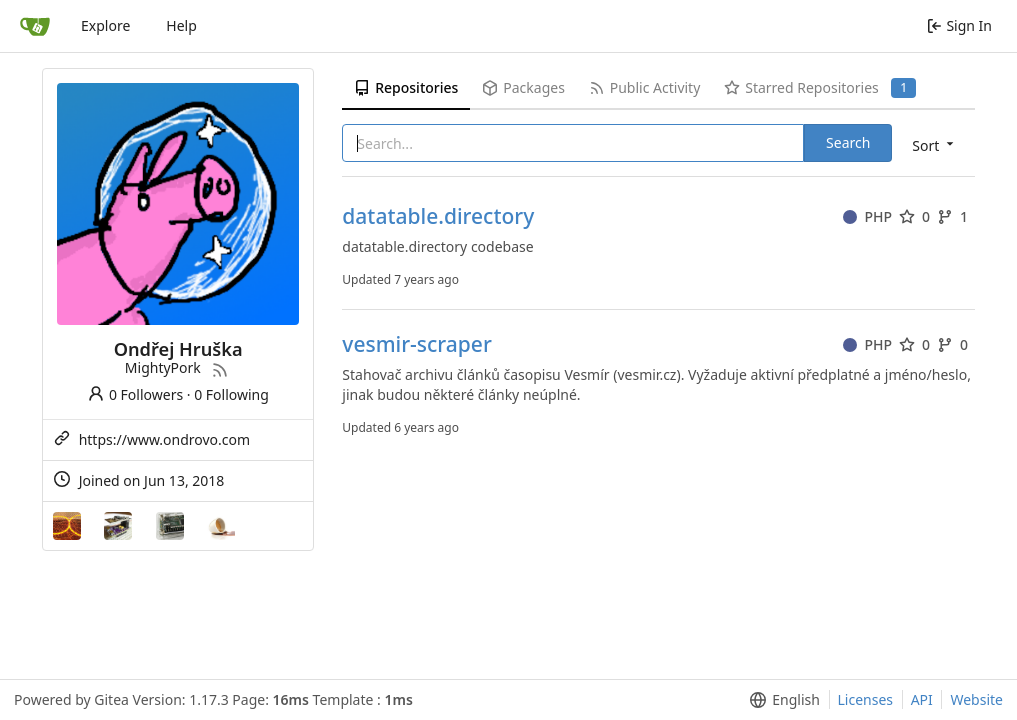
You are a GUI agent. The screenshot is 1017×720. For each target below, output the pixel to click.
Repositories (406, 87)
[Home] (35, 26)
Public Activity (644, 87)
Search (848, 142)
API (922, 699)
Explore (105, 25)
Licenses (866, 699)
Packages (523, 87)
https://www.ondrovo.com (165, 439)
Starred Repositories (820, 88)
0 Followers (135, 394)
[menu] (934, 144)
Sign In (959, 25)
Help (181, 25)
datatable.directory (438, 216)
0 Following (231, 394)
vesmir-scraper (416, 344)
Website (976, 699)
